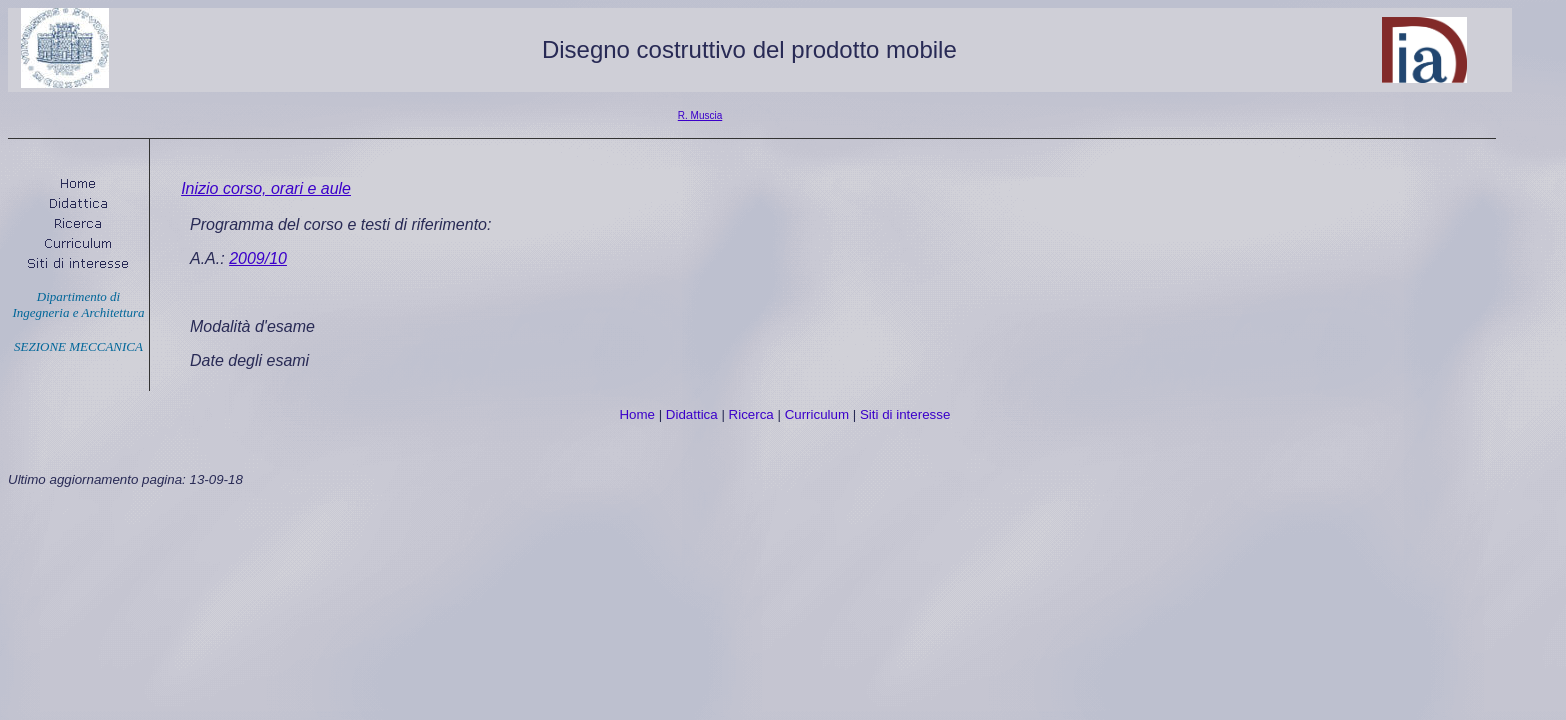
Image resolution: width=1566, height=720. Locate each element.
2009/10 (258, 258)
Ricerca (751, 414)
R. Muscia (700, 115)
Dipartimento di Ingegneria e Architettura (78, 304)
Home (637, 414)
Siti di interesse (905, 414)
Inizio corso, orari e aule (266, 188)
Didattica (692, 414)
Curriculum (817, 414)
